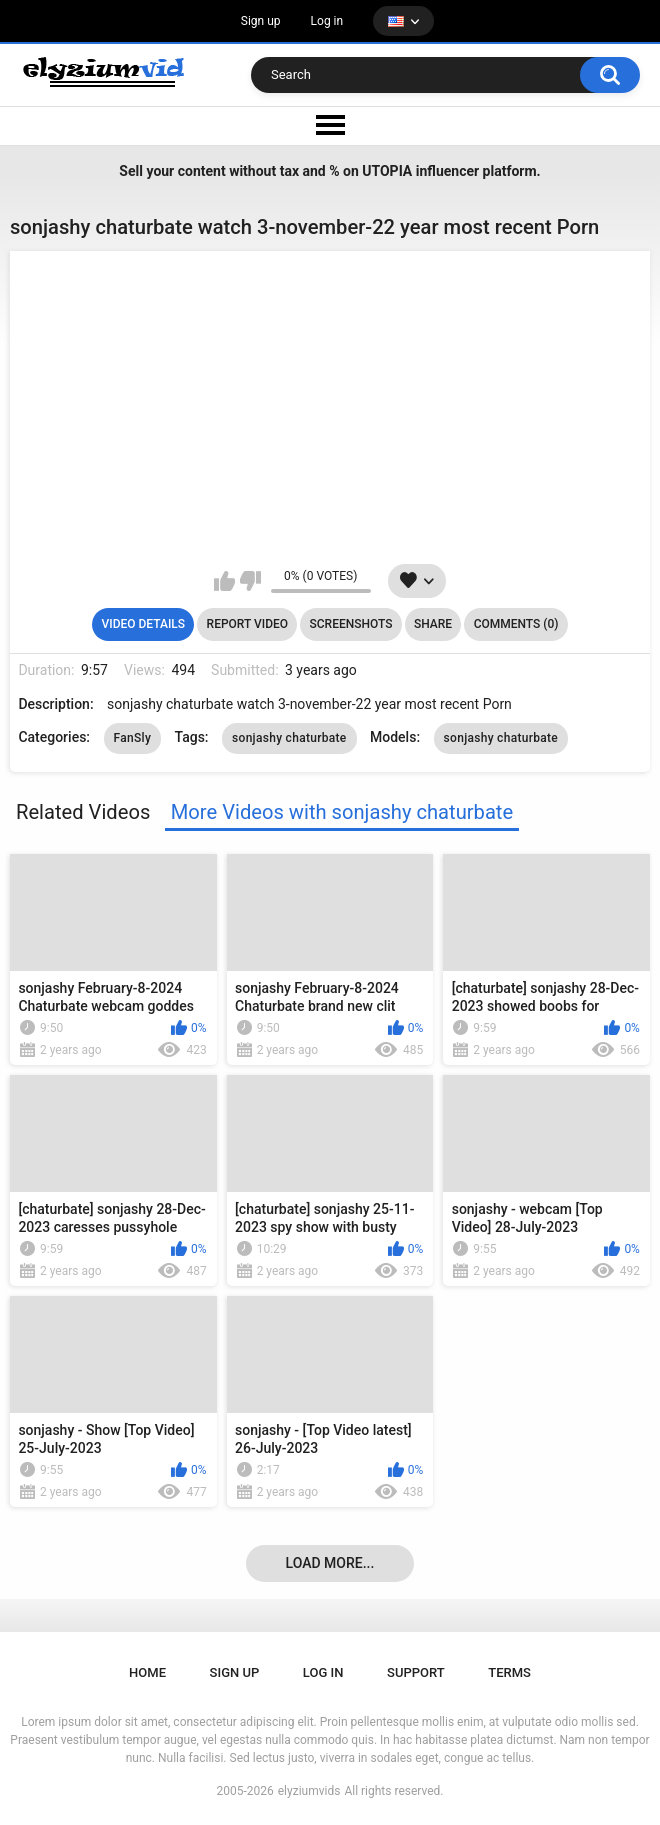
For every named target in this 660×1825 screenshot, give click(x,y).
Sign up (261, 21)
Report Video (247, 624)
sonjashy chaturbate (289, 738)
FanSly (133, 738)
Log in (327, 21)
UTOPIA (387, 171)
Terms (509, 1672)
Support (416, 1672)
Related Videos (83, 812)
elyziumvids (309, 1791)
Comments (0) (516, 624)
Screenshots (351, 624)
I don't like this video (250, 581)
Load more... (330, 1563)
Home (147, 1672)
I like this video (224, 581)
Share (433, 624)
